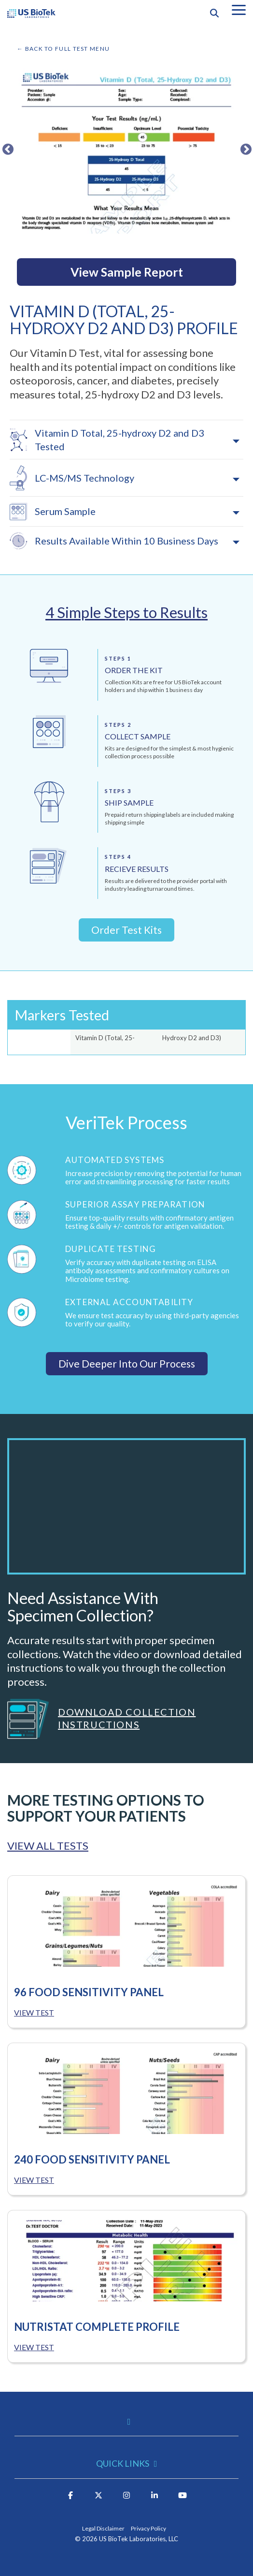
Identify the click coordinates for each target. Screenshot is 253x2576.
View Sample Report (126, 272)
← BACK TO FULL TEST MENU (63, 48)
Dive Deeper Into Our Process (126, 1363)
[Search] (214, 13)
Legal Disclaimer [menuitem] (103, 2528)
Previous (6, 148)
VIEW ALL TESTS (47, 1846)
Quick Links (122, 2463)
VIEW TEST (34, 2012)
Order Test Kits (126, 930)
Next (244, 148)
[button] (239, 9)
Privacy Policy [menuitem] (148, 2528)
